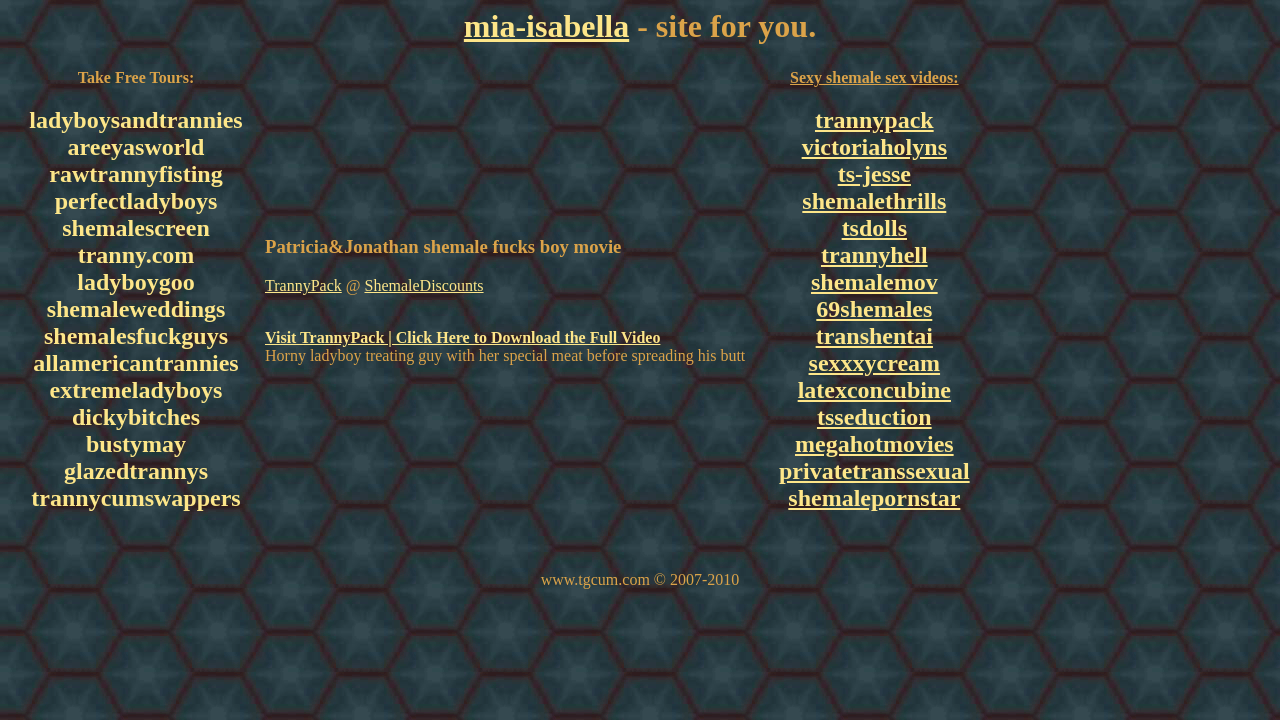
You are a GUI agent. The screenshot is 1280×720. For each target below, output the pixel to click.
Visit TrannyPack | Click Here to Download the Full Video (462, 337)
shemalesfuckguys (136, 336)
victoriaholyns (874, 147)
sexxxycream (875, 363)
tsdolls (874, 228)
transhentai (874, 336)
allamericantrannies (135, 363)
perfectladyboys (136, 201)
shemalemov (874, 282)
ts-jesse (874, 174)
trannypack (874, 120)
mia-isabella (546, 26)
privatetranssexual (874, 471)
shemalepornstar (874, 498)
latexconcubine (874, 390)
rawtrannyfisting (135, 174)
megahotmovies (874, 444)
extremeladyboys (136, 390)
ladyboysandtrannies (135, 120)
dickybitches (136, 417)
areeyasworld (136, 147)
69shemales (874, 309)
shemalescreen (136, 228)
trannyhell (874, 255)
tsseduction (874, 417)
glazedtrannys (136, 471)
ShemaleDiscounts (423, 285)
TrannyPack (303, 285)
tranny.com (136, 255)
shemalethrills (874, 201)
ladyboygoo (135, 282)
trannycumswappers (135, 498)
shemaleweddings (136, 309)
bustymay (136, 444)
